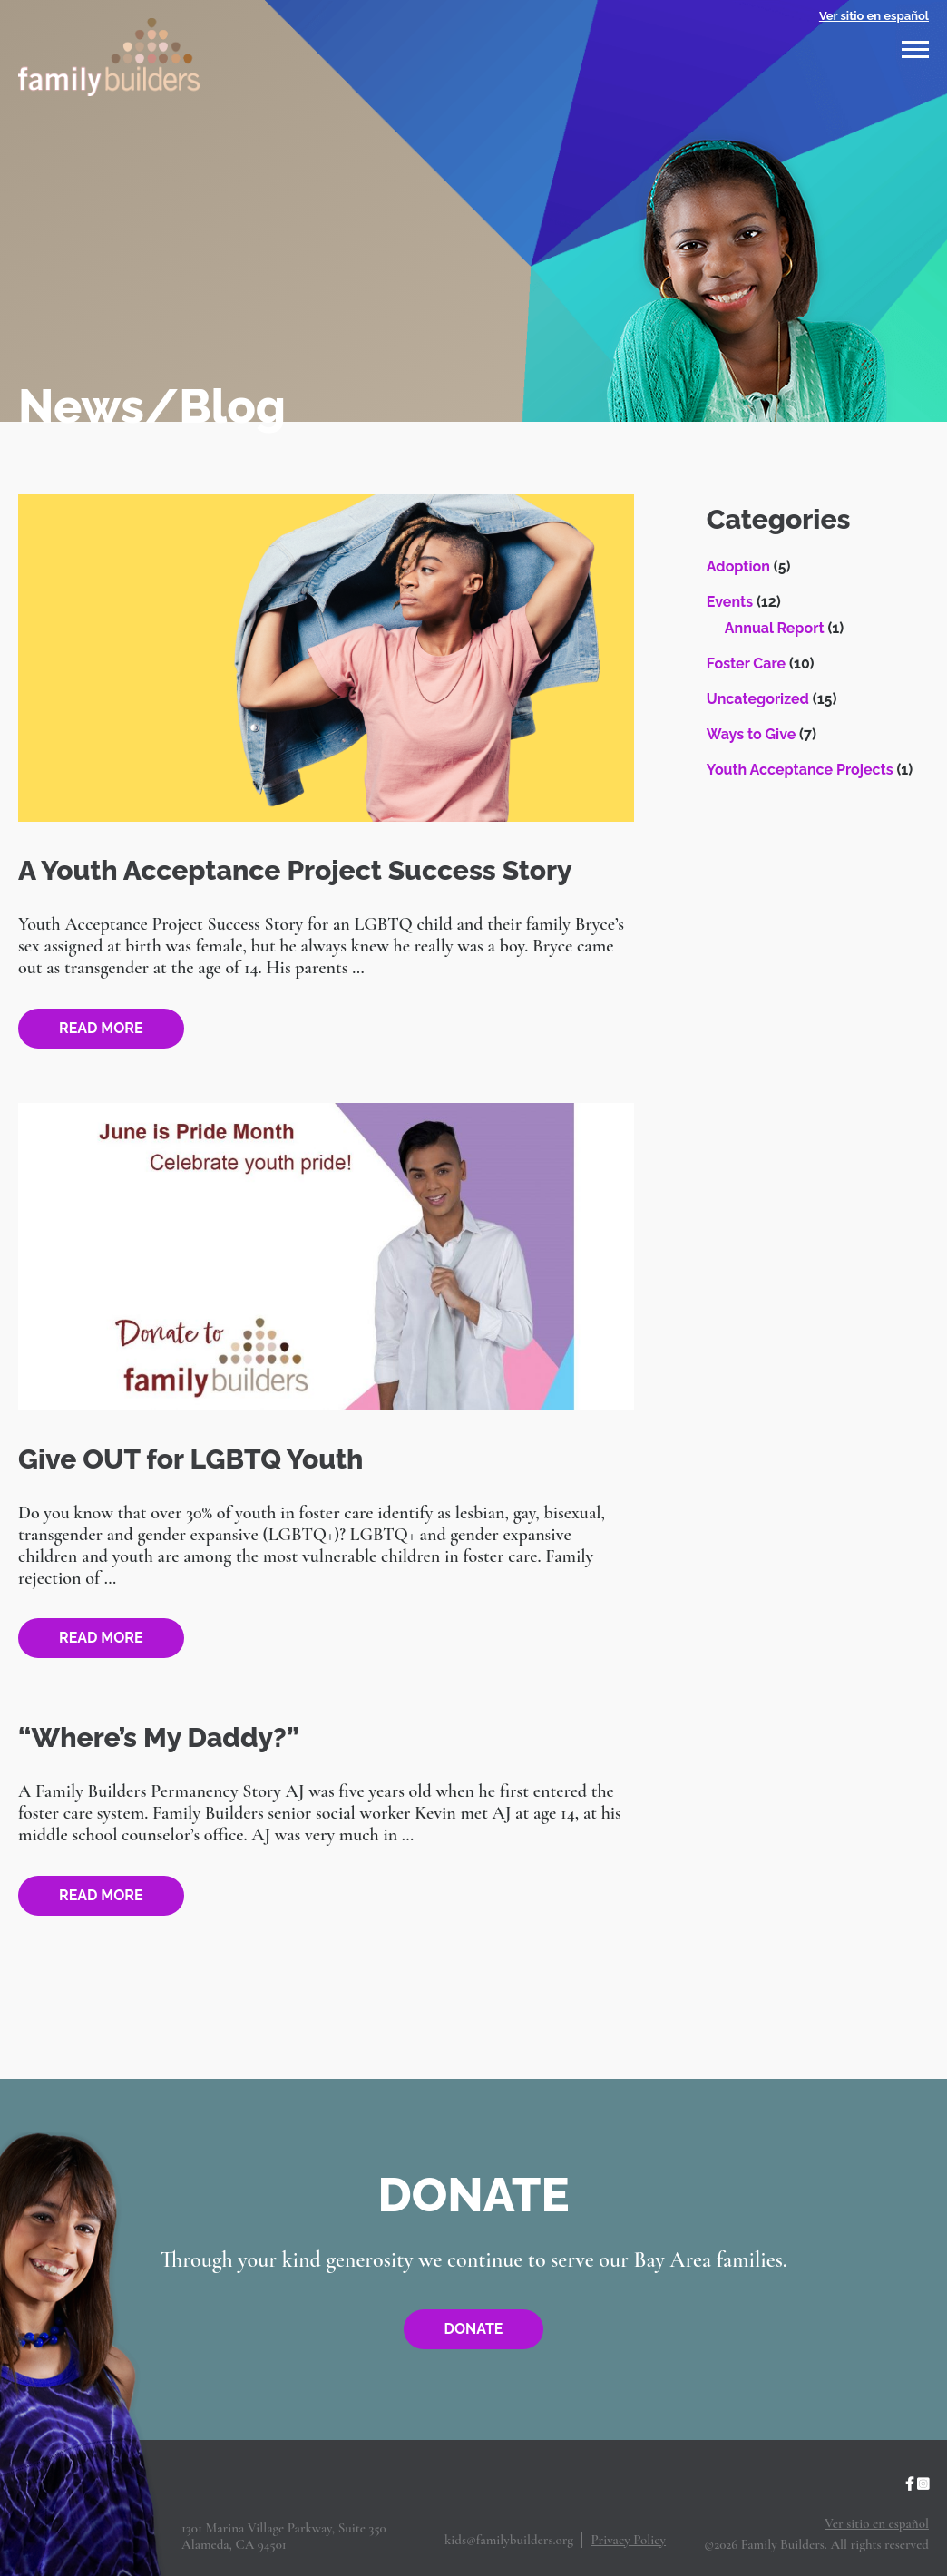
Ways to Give (751, 734)
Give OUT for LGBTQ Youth (190, 1459)
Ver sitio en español (874, 16)
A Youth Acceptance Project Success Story (295, 870)
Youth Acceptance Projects (800, 769)
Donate (473, 2328)
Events (730, 601)
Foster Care (746, 663)
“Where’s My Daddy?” (158, 1737)
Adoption (738, 566)
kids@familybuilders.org (508, 2540)
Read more (101, 1028)
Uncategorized (758, 698)
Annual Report (775, 628)
